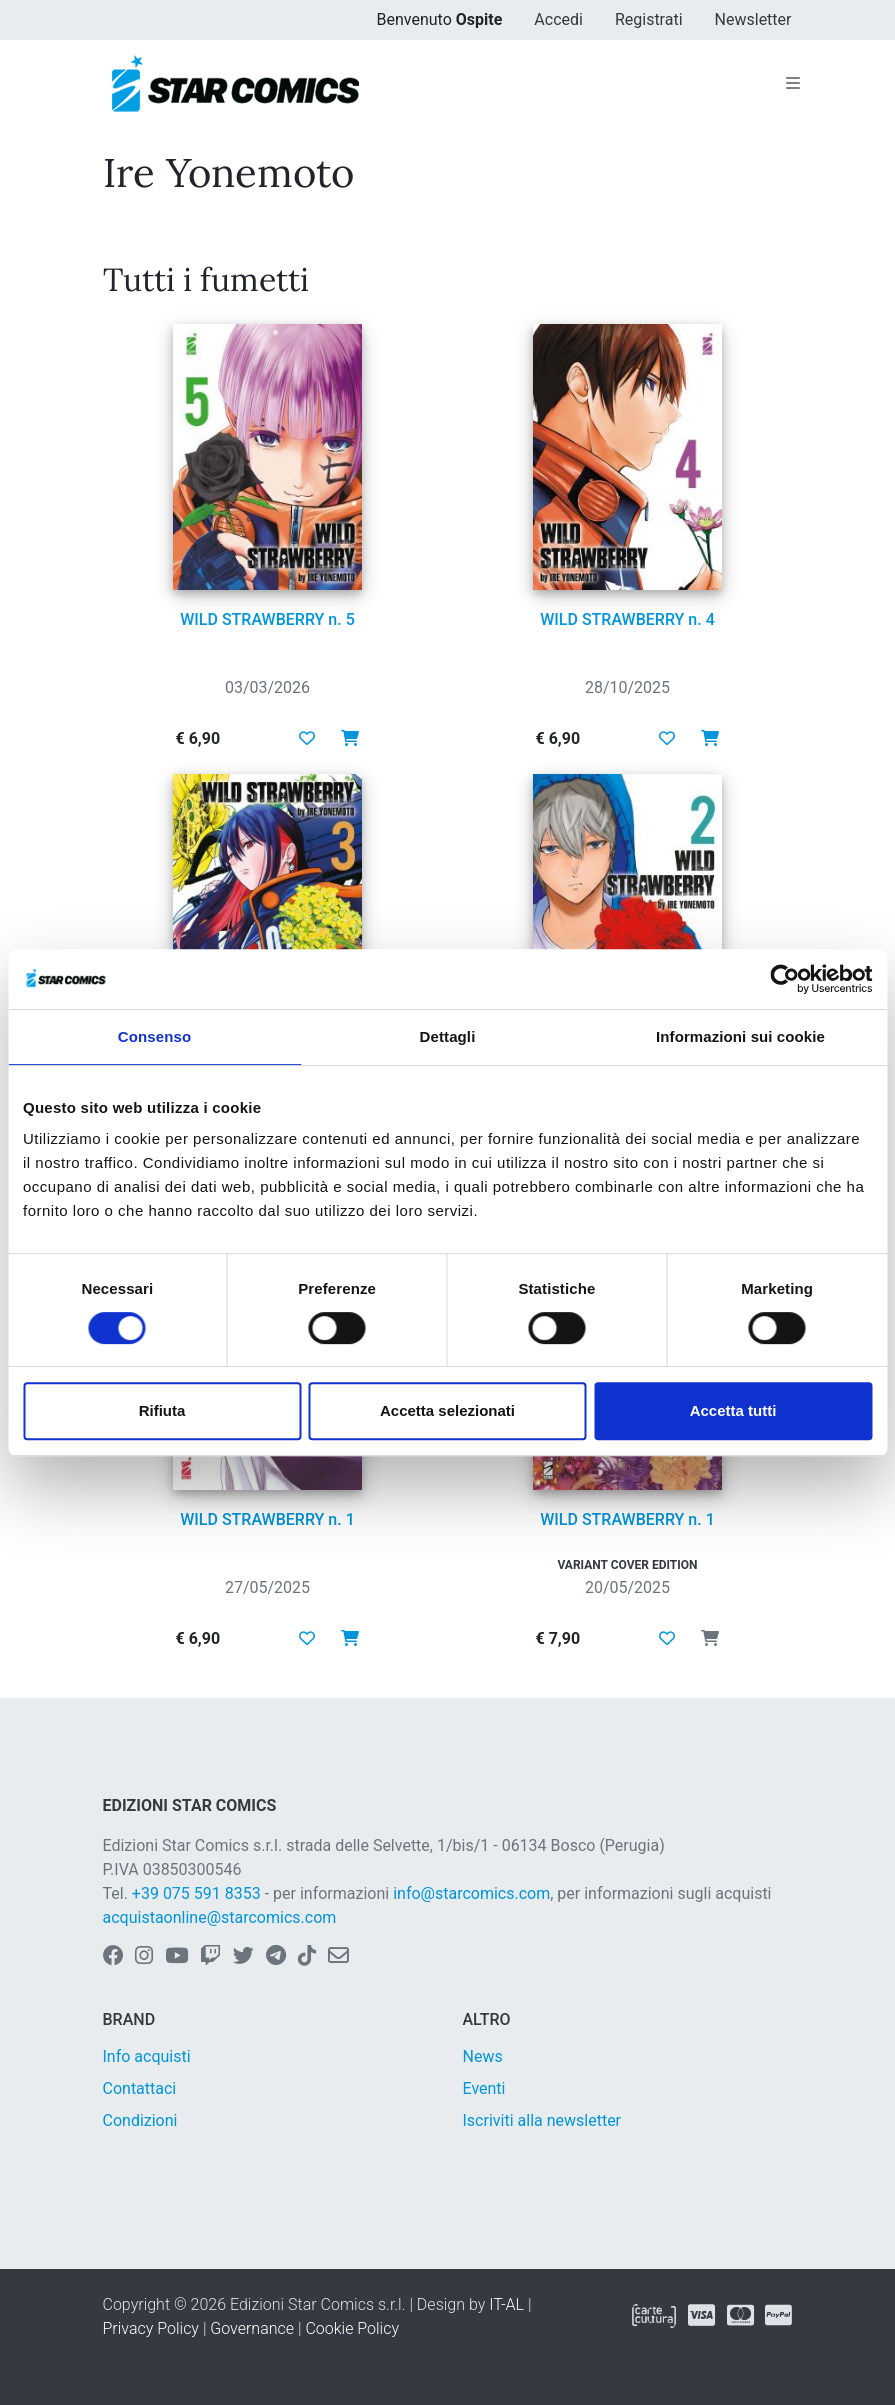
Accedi (558, 19)
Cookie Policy (352, 2328)
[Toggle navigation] (793, 84)
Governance (252, 2328)
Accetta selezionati (447, 1410)
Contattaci (140, 2088)
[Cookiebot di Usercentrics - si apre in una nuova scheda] (784, 979)
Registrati (649, 19)
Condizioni (140, 2120)
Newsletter (753, 19)
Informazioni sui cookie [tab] (740, 1036)
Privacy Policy (151, 2328)
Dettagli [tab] (448, 1036)
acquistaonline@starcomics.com (220, 1917)
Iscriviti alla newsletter (542, 2120)
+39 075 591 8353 (196, 1893)
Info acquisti (147, 2056)
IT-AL (506, 2304)
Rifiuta (162, 1410)
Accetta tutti (733, 1410)
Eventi (484, 2088)
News (483, 2056)
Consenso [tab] (154, 1036)
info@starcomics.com (471, 1893)
